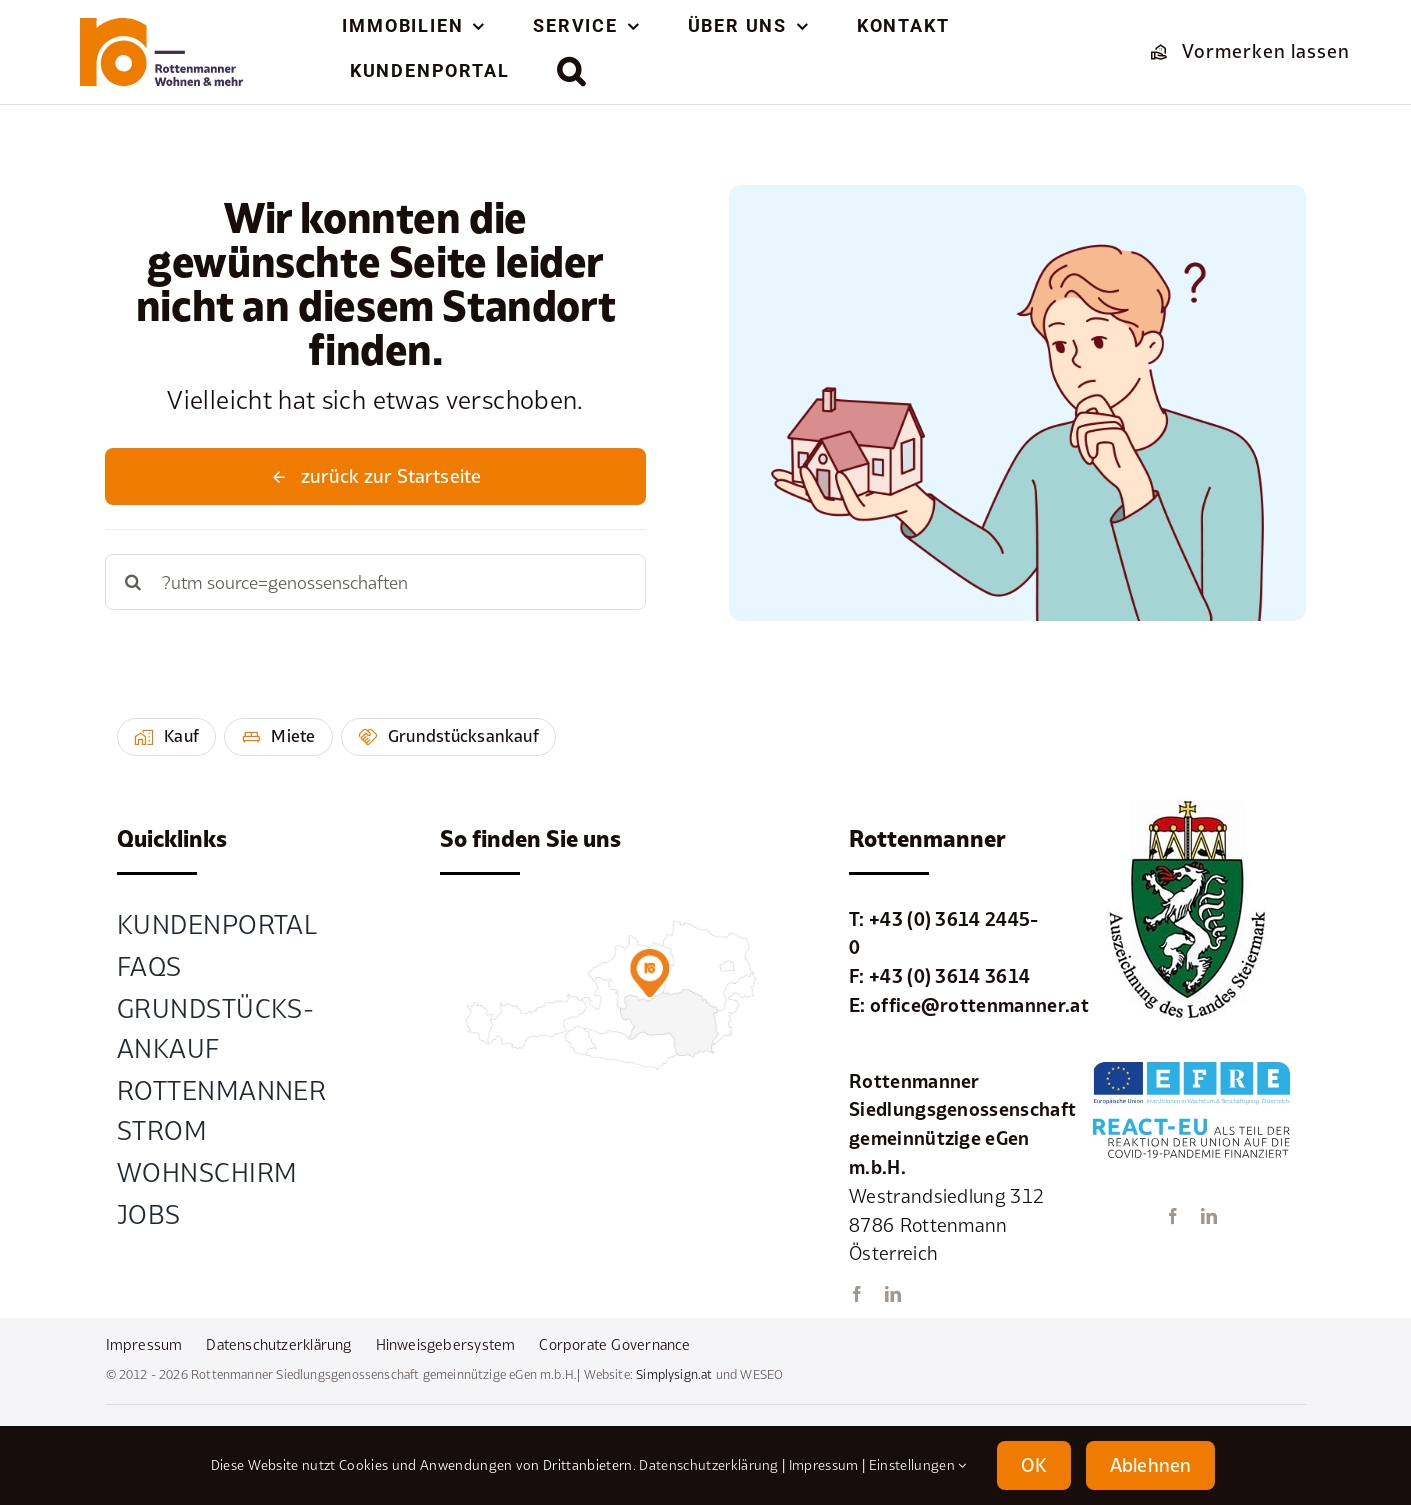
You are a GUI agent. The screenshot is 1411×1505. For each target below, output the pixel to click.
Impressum (824, 1465)
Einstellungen (918, 1465)
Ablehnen (1150, 1465)
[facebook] (857, 1294)
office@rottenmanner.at (979, 1005)
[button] (572, 71)
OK (1034, 1465)
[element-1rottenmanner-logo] (161, 27)
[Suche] (133, 582)
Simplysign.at (674, 1374)
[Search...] (375, 582)
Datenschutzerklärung (708, 1465)
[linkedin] (893, 1294)
